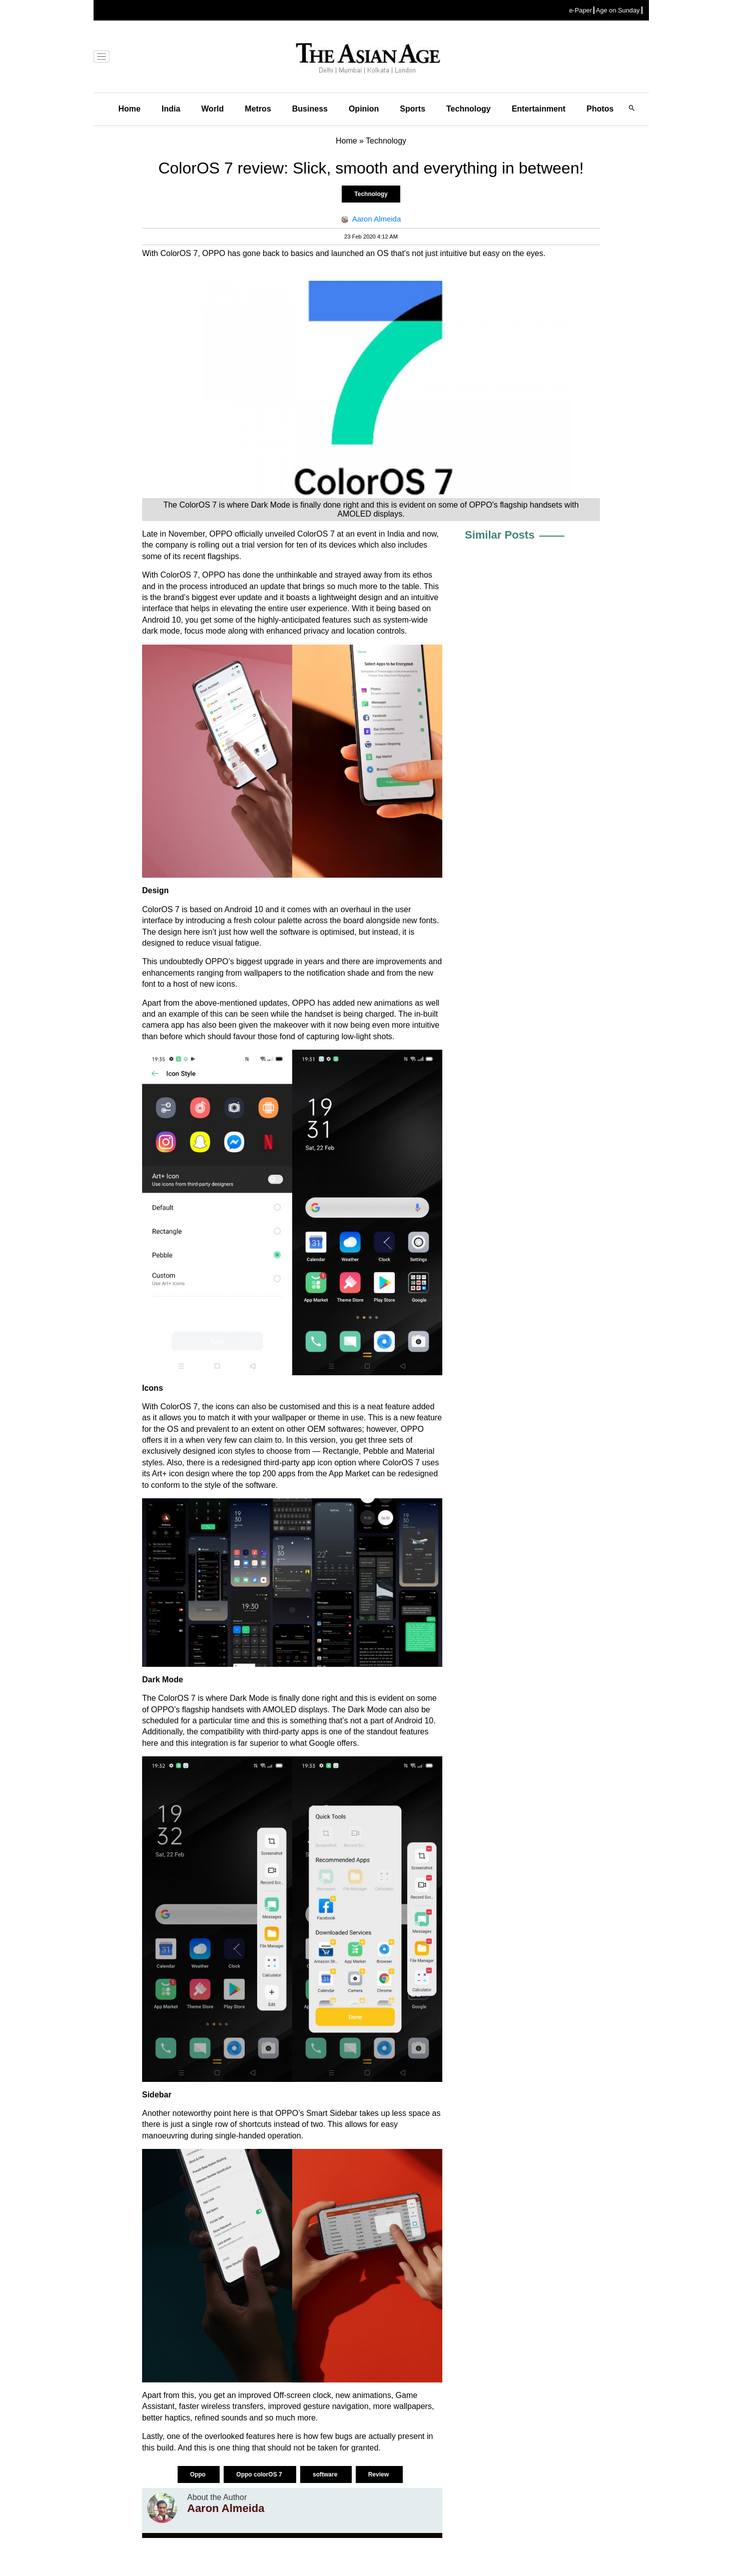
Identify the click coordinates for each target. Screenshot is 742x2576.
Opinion (364, 109)
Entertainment (539, 109)
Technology (468, 109)
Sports (412, 109)
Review (379, 2474)
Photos (599, 109)
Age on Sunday (618, 10)
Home (130, 109)
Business (310, 109)
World (212, 109)
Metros (258, 109)
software (326, 2474)
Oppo (199, 2474)
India (171, 109)
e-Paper (580, 10)
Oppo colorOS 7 (260, 2474)
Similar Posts (499, 535)
